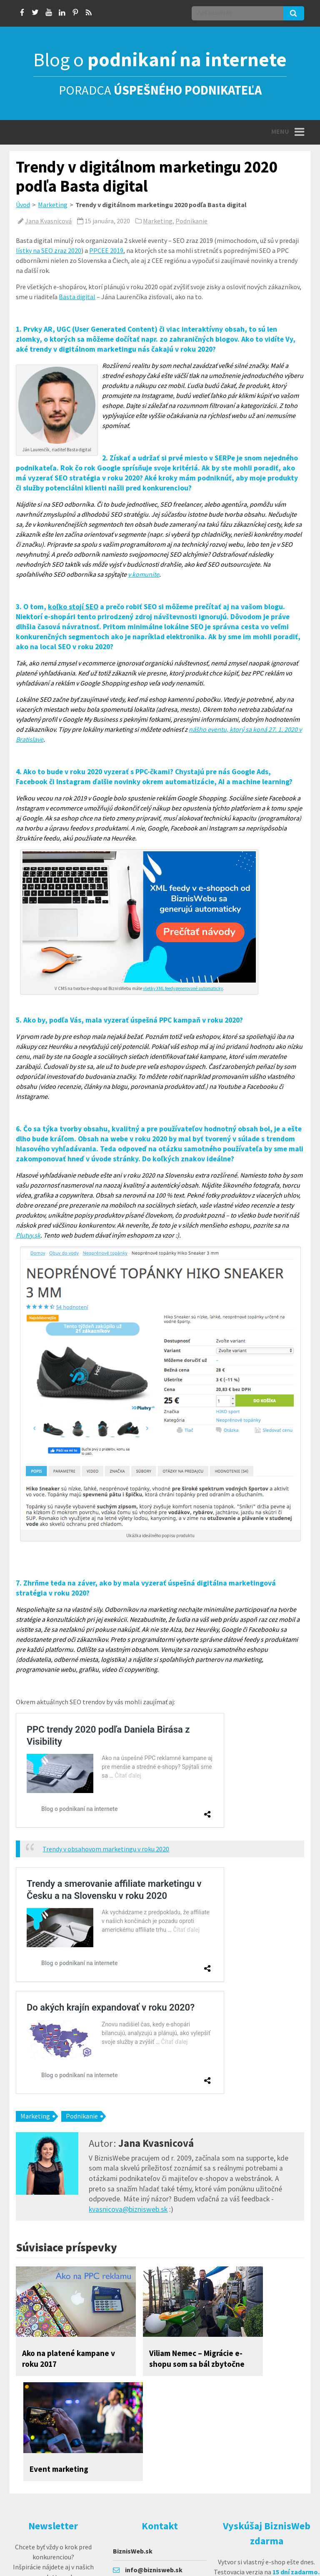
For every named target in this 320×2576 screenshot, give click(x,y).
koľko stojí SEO (73, 606)
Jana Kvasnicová (48, 221)
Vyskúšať (264, 2500)
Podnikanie (191, 221)
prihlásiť (53, 2555)
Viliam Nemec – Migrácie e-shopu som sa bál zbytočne (152, 2364)
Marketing (53, 204)
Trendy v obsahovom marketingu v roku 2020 (105, 1849)
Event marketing (240, 2353)
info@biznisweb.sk (153, 2476)
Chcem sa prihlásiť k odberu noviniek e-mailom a (53, 2509)
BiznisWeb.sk (132, 2457)
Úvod (23, 204)
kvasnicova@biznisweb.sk (128, 2209)
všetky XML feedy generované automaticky (183, 988)
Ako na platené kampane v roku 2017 (50, 2364)
